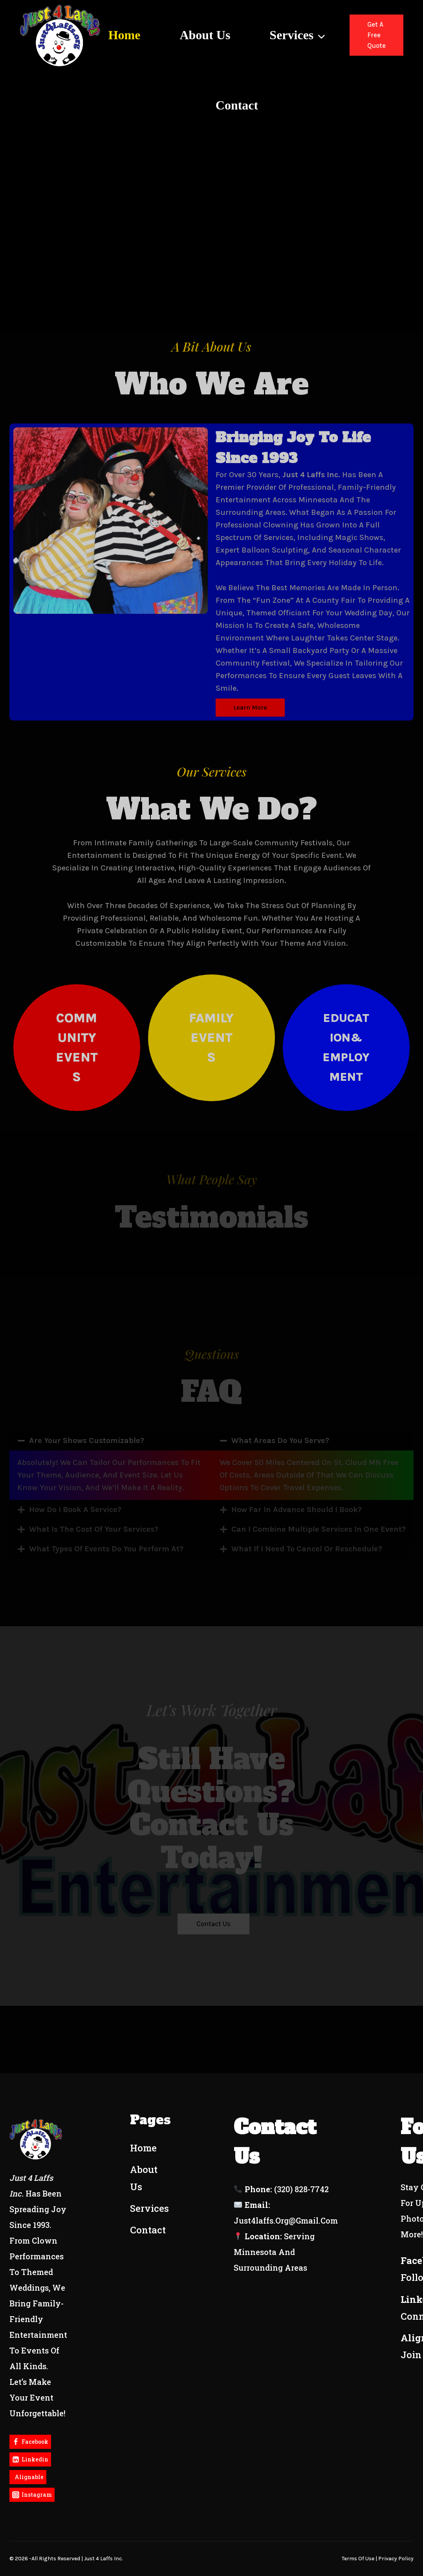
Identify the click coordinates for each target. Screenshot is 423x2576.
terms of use (358, 2558)
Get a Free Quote (376, 34)
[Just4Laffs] (60, 35)
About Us (204, 35)
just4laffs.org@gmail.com (286, 2220)
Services (149, 2208)
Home (124, 35)
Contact (237, 105)
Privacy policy (396, 2558)
